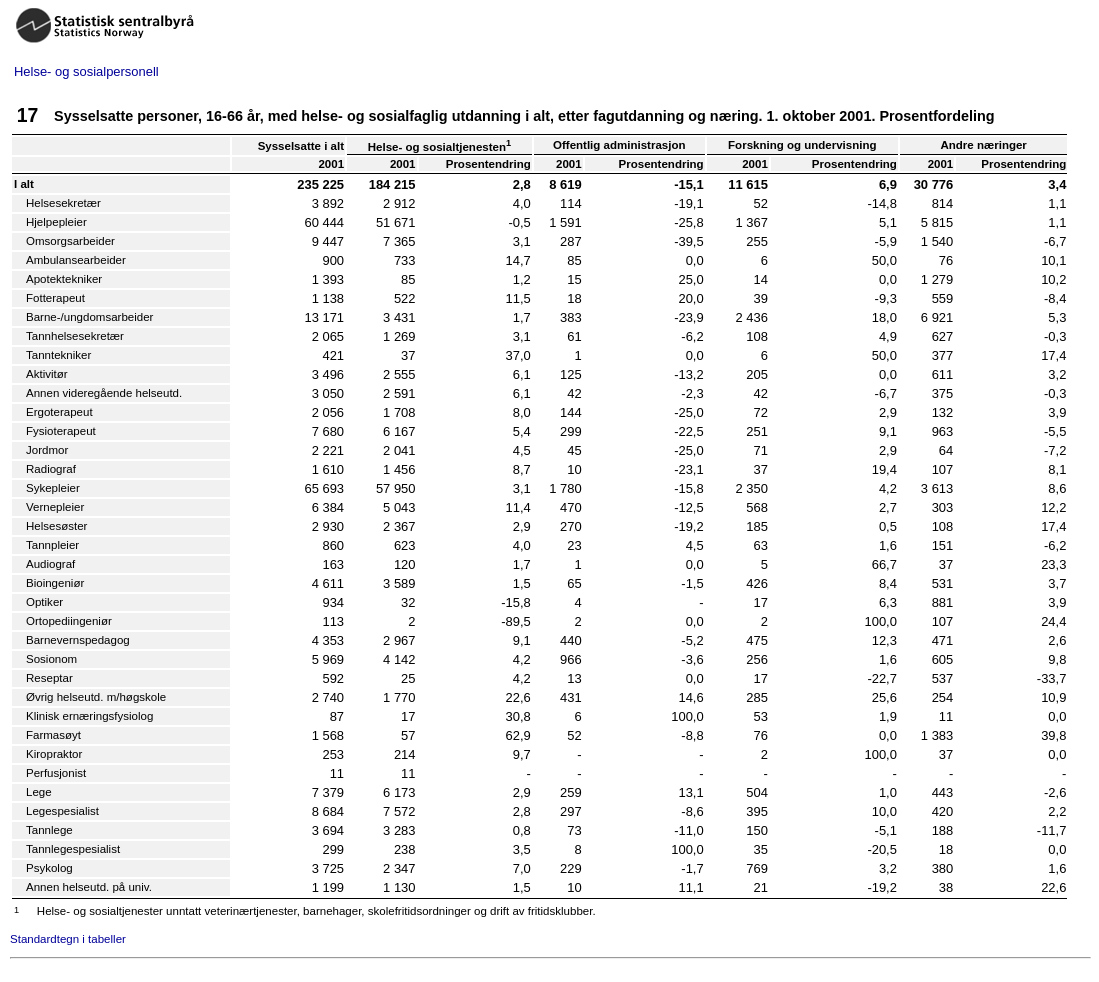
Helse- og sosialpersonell (86, 71)
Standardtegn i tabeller (68, 939)
